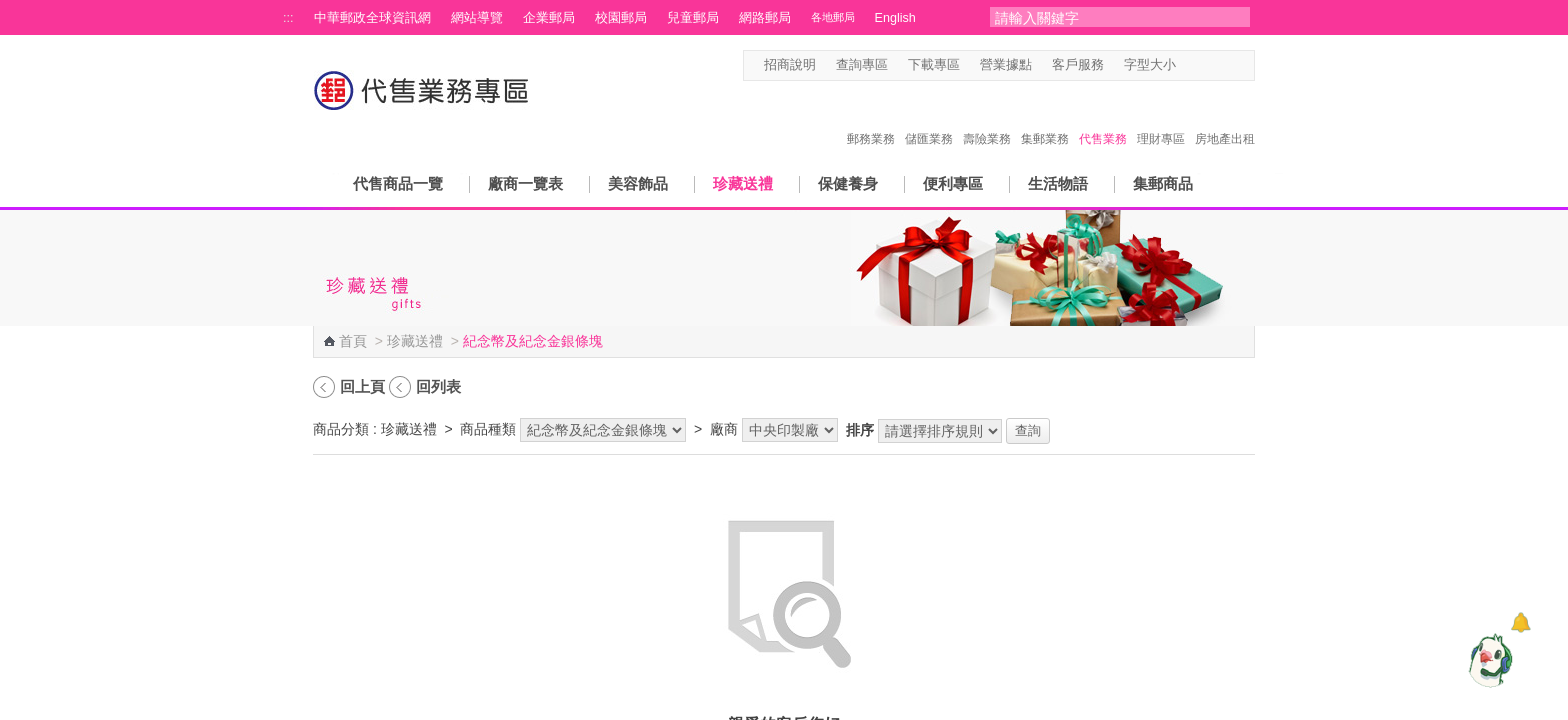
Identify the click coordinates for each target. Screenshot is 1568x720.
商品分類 (341, 429)
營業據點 (1006, 65)
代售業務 (1103, 118)
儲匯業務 (929, 118)
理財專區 (1161, 118)
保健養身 (848, 183)
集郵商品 (1163, 183)
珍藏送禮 (743, 183)
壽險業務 (987, 118)
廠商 (724, 429)
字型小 (1188, 65)
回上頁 (362, 386)
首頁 (353, 341)
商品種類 (488, 429)
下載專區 (934, 65)
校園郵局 (621, 18)
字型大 (1226, 65)
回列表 (438, 386)
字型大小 (1150, 65)
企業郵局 (549, 18)
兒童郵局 (693, 18)
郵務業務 (871, 118)
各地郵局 (833, 17)
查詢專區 (862, 65)
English (895, 18)
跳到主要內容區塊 (10, 10)
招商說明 (790, 65)
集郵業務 (1045, 118)
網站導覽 (477, 18)
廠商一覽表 (525, 183)
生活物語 (1058, 183)
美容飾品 (638, 183)
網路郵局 (765, 18)
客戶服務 (1078, 65)
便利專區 (953, 183)
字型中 (1207, 65)
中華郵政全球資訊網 (372, 18)
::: (288, 18)
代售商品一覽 (398, 183)
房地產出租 (1225, 118)
